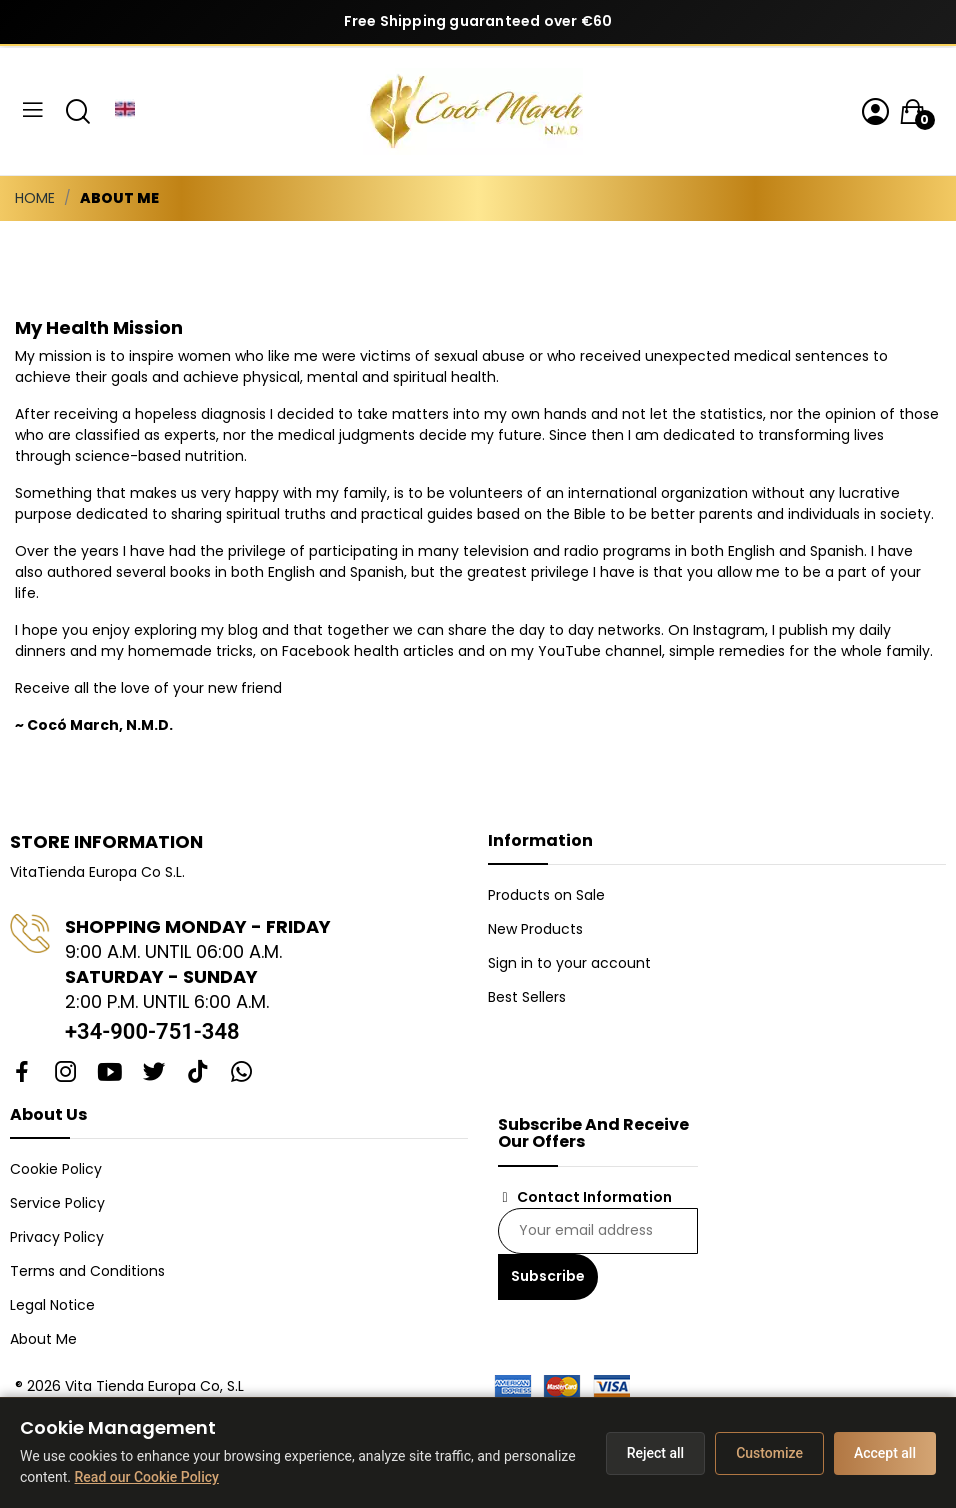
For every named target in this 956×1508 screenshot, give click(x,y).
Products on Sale (546, 895)
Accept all (885, 1453)
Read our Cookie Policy (147, 1477)
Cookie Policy (56, 1169)
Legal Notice (52, 1305)
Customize (769, 1453)
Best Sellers (527, 997)
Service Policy (57, 1203)
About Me (43, 1339)
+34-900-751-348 (152, 1031)
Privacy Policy (57, 1237)
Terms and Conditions (87, 1271)
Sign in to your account (569, 963)
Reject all (655, 1453)
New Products (535, 929)
